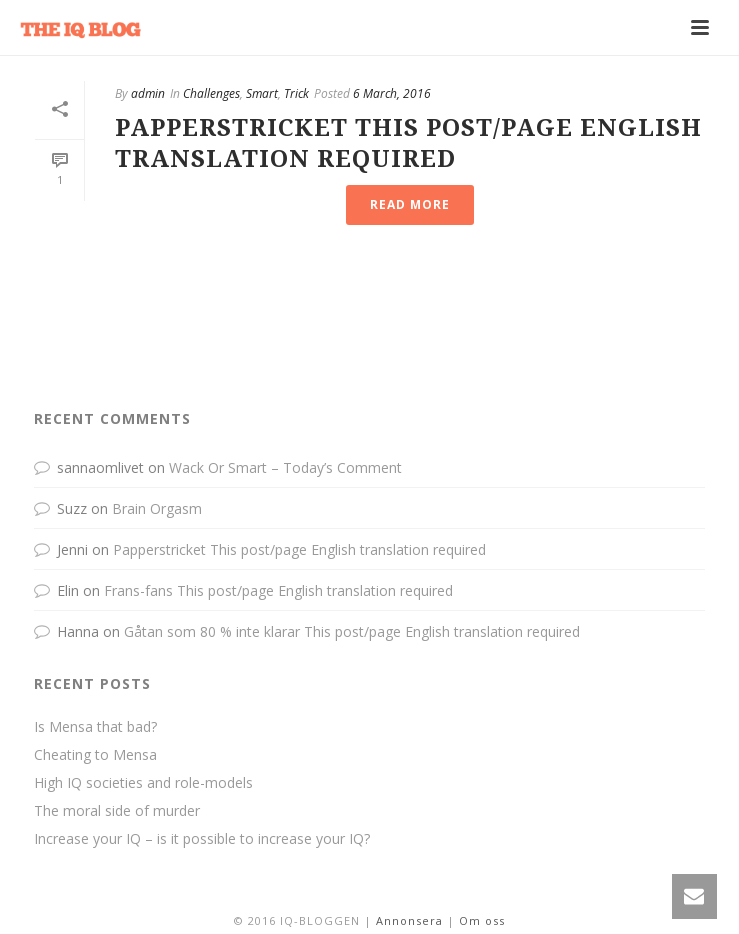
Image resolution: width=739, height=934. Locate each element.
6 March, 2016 (392, 93)
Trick (296, 93)
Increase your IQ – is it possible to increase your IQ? (202, 839)
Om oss (482, 920)
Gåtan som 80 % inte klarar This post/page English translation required (352, 631)
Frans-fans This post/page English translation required (278, 590)
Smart (262, 93)
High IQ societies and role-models (143, 783)
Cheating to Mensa (95, 755)
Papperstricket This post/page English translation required (299, 549)
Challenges (211, 93)
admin (148, 93)
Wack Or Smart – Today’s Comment (285, 467)
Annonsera (409, 920)
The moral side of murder (117, 811)
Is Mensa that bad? (95, 727)
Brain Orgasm (157, 508)
